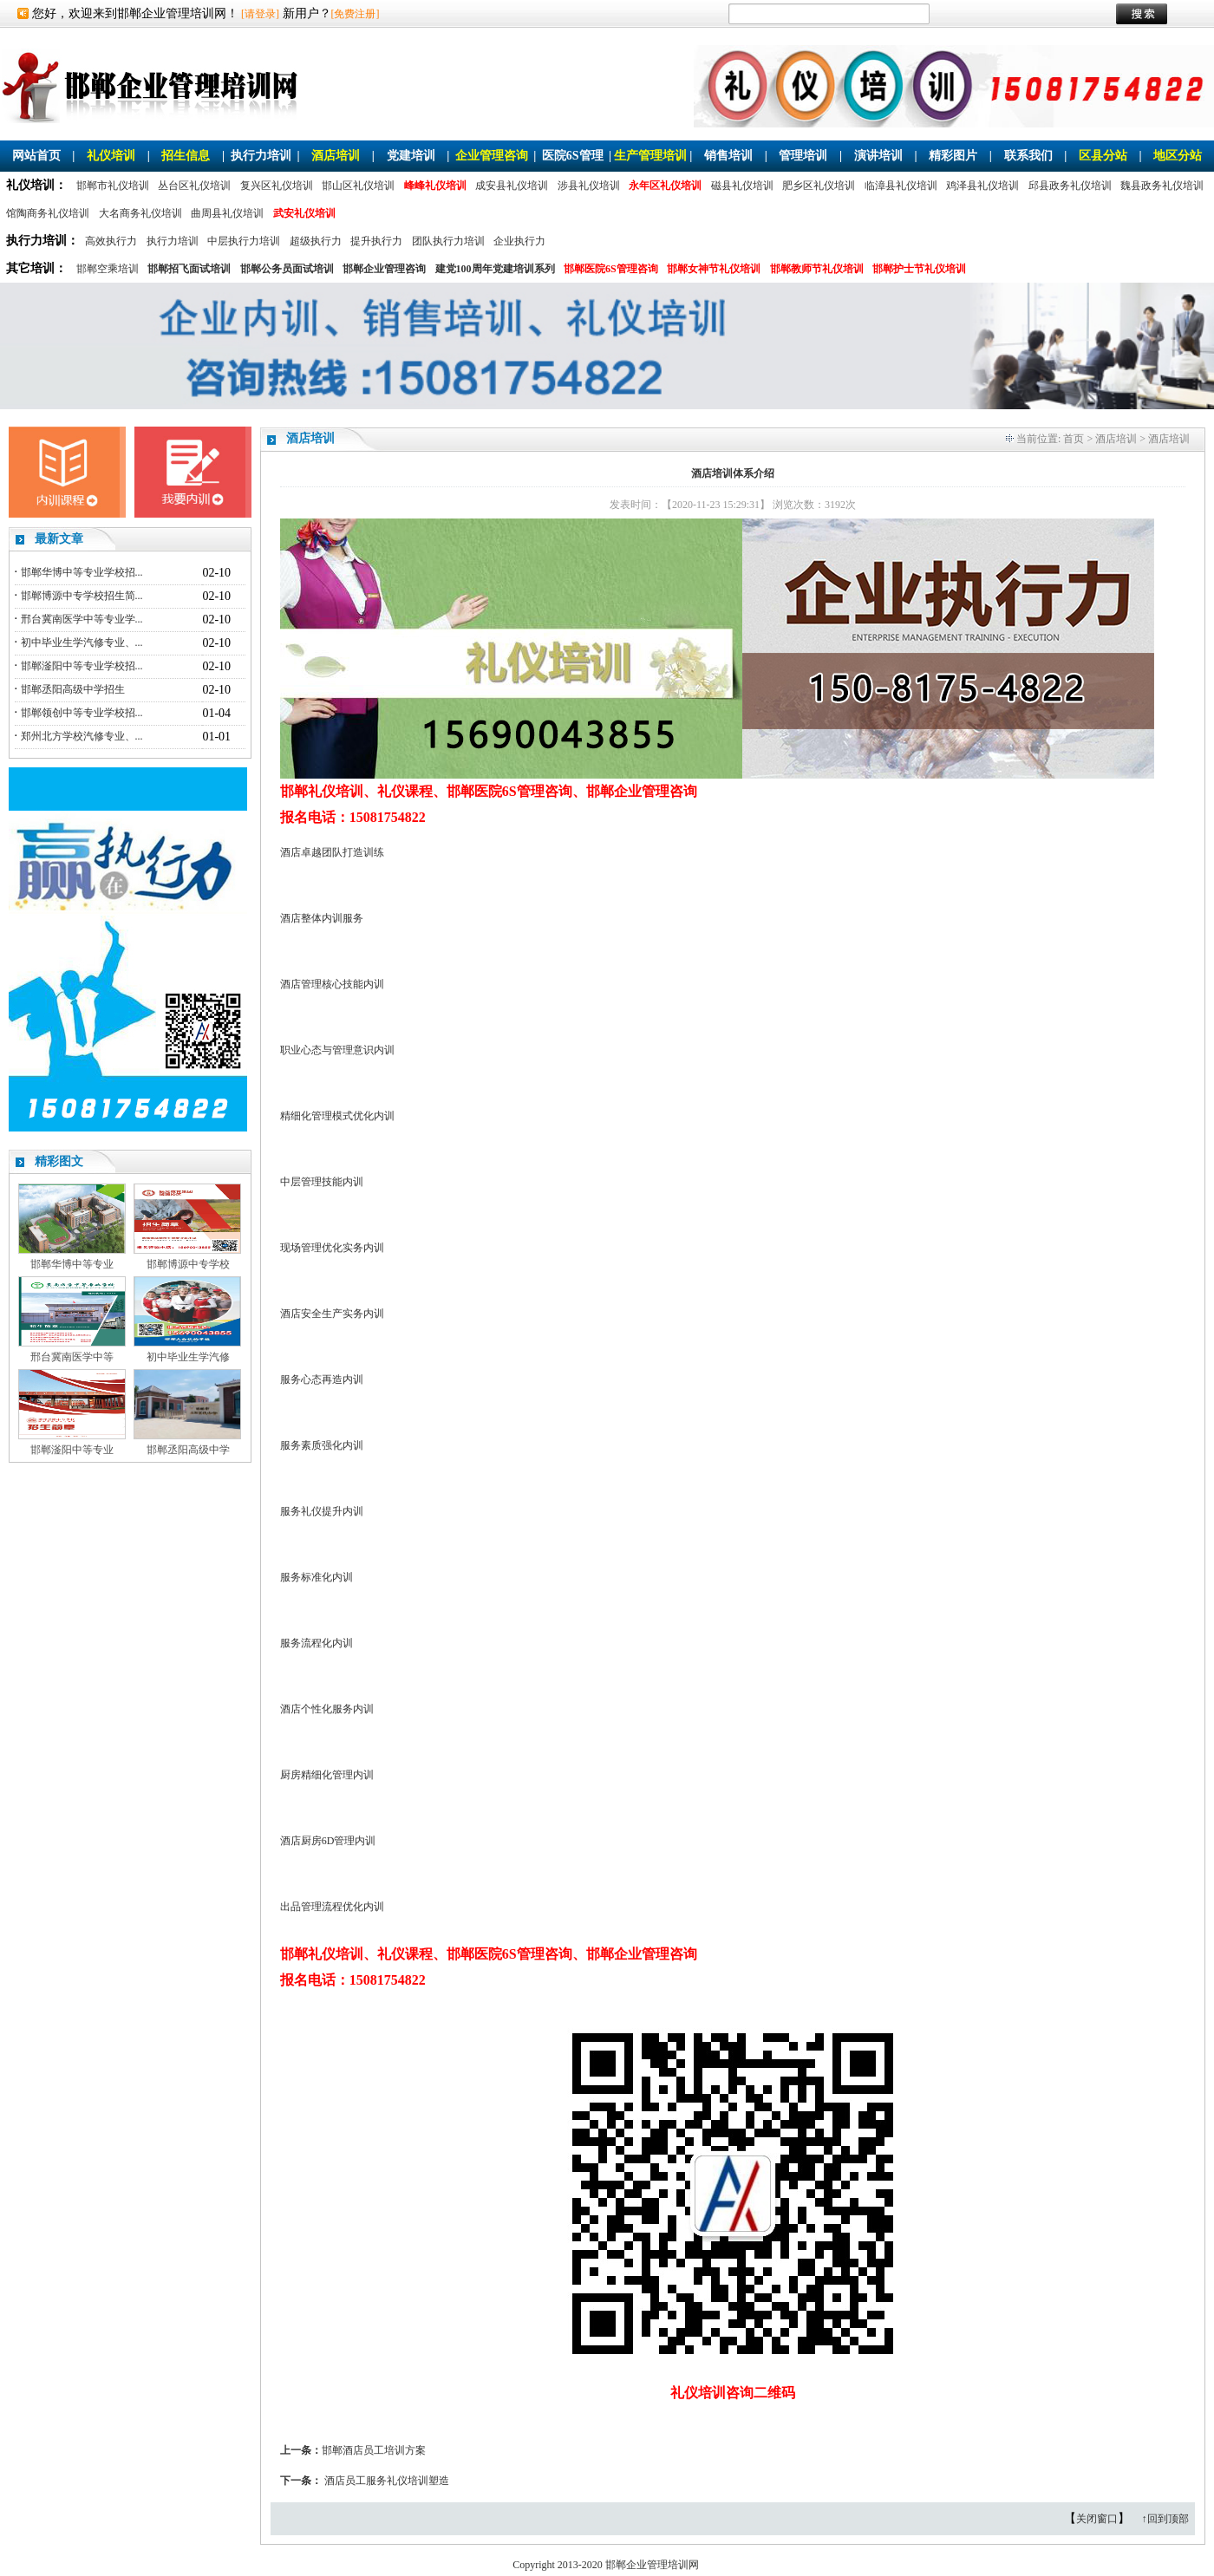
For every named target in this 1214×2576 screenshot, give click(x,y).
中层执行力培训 (243, 241)
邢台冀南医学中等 (72, 1357)
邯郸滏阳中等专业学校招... (82, 666)
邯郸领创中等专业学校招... (82, 713)
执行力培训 (261, 155)
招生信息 (185, 155)
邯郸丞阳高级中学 (188, 1450)
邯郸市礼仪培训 (112, 185)
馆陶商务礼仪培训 (47, 213)
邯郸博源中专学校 (188, 1264)
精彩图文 (59, 1161)
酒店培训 (335, 155)
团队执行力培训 (448, 241)
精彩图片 (953, 155)
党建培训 (411, 155)
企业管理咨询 (491, 155)
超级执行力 (316, 241)
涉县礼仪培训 (589, 185)
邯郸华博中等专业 (72, 1264)
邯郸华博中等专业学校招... (82, 572)
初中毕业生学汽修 (188, 1357)
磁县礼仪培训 (742, 185)
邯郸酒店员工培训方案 (374, 2450)
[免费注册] (355, 14)
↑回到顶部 (1165, 2519)
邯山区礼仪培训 (358, 185)
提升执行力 (376, 241)
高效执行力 (111, 241)
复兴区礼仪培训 (276, 185)
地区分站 (1177, 155)
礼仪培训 (111, 155)
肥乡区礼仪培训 (818, 185)
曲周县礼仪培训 (227, 213)
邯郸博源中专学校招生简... (82, 596)
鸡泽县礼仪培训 (982, 185)
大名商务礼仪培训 (140, 213)
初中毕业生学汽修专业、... (82, 642)
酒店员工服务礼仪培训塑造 (386, 2481)
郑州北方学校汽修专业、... (82, 736)
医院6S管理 (573, 155)
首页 (1073, 439)
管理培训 (803, 155)
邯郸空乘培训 (107, 269)
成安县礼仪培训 (511, 185)
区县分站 (1103, 155)
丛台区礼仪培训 (194, 185)
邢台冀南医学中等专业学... (82, 619)
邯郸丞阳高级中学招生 (73, 689)
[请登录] (260, 14)
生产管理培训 (650, 155)
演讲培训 (878, 155)
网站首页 (36, 155)
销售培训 (728, 155)
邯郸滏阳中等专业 (72, 1450)
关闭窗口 (1097, 2519)
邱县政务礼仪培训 (1070, 185)
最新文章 (59, 538)
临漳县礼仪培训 (901, 185)
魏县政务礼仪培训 (1162, 185)
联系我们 (1028, 155)
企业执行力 (519, 241)
